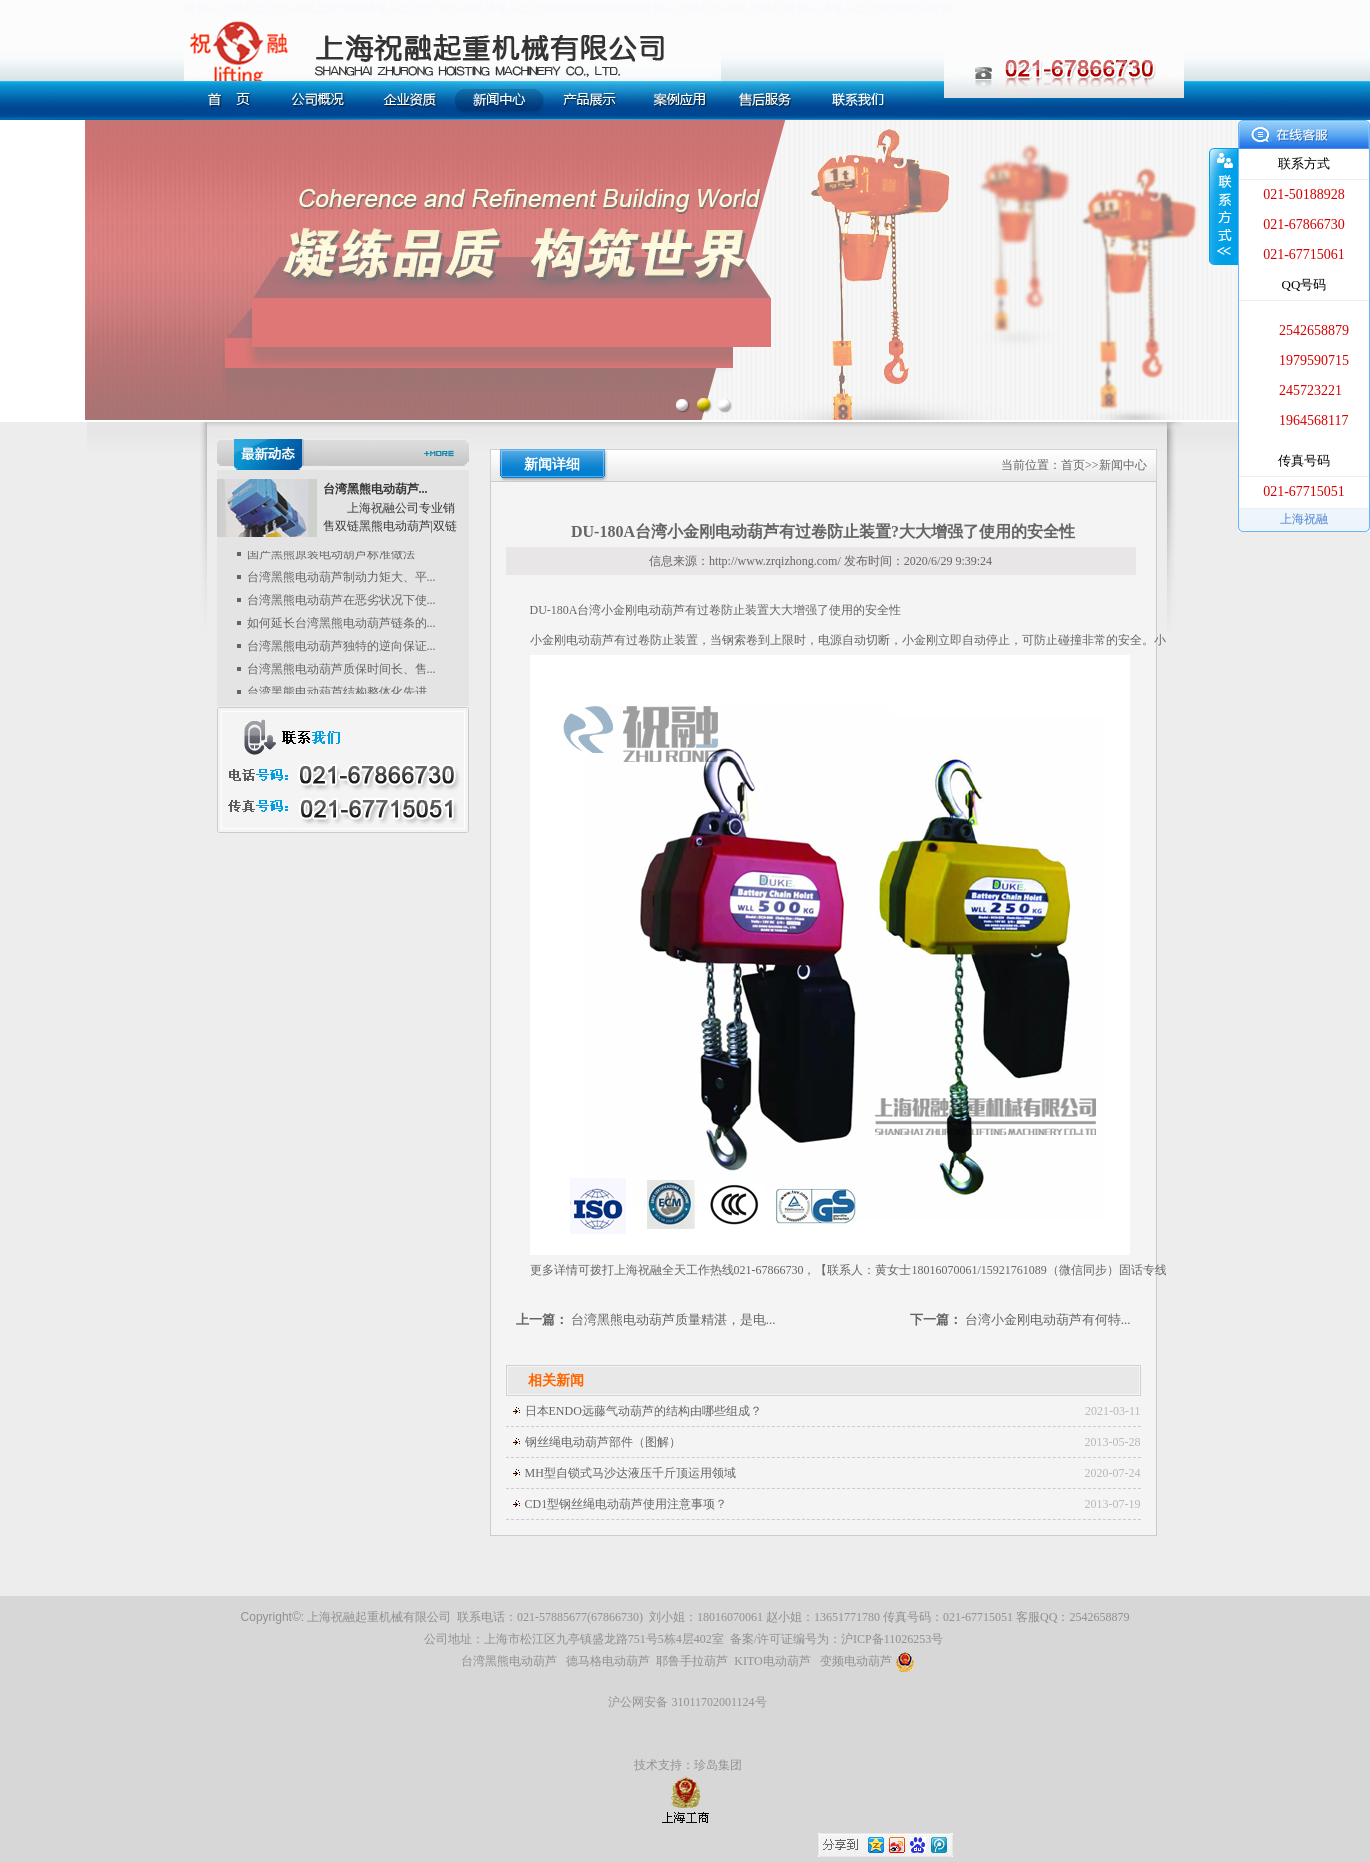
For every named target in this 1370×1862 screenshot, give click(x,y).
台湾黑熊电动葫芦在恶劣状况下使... (341, 605)
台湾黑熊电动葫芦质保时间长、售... (341, 674)
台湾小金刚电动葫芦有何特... (1048, 1319)
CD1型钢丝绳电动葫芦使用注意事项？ (626, 1504)
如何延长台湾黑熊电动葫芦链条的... (341, 628)
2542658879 (1314, 330)
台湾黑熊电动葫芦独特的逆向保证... (341, 651)
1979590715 (1314, 360)
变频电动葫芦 (867, 1661)
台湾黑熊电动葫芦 (509, 1661)
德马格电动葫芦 (608, 1661)
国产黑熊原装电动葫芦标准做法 (331, 559)
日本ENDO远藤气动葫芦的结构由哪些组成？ (643, 1411)
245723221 (1310, 390)
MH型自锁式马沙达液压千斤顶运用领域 (630, 1473)
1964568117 (1313, 420)
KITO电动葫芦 (772, 1661)
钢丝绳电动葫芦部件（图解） (603, 1442)
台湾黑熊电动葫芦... (375, 489)
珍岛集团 (718, 1765)
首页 (1073, 465)
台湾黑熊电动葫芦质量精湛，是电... (673, 1319)
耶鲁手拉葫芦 (692, 1661)
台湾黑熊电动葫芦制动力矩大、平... (341, 582)
